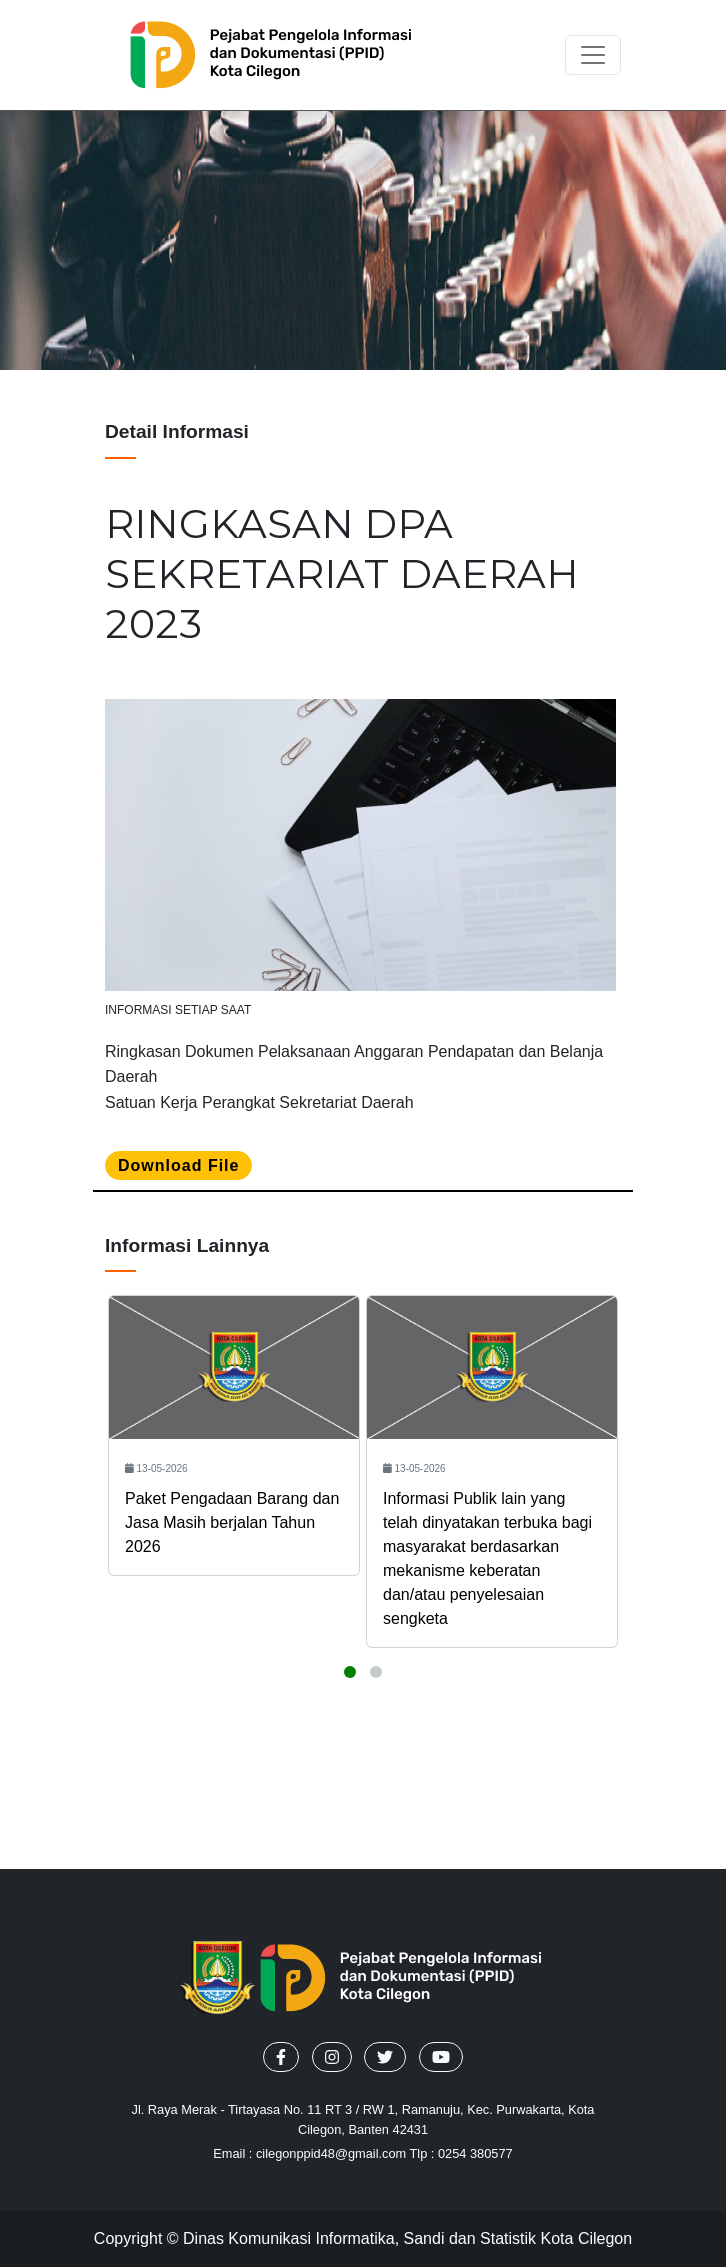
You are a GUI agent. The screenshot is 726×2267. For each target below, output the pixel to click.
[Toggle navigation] (593, 55)
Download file (178, 1165)
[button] (281, 2057)
